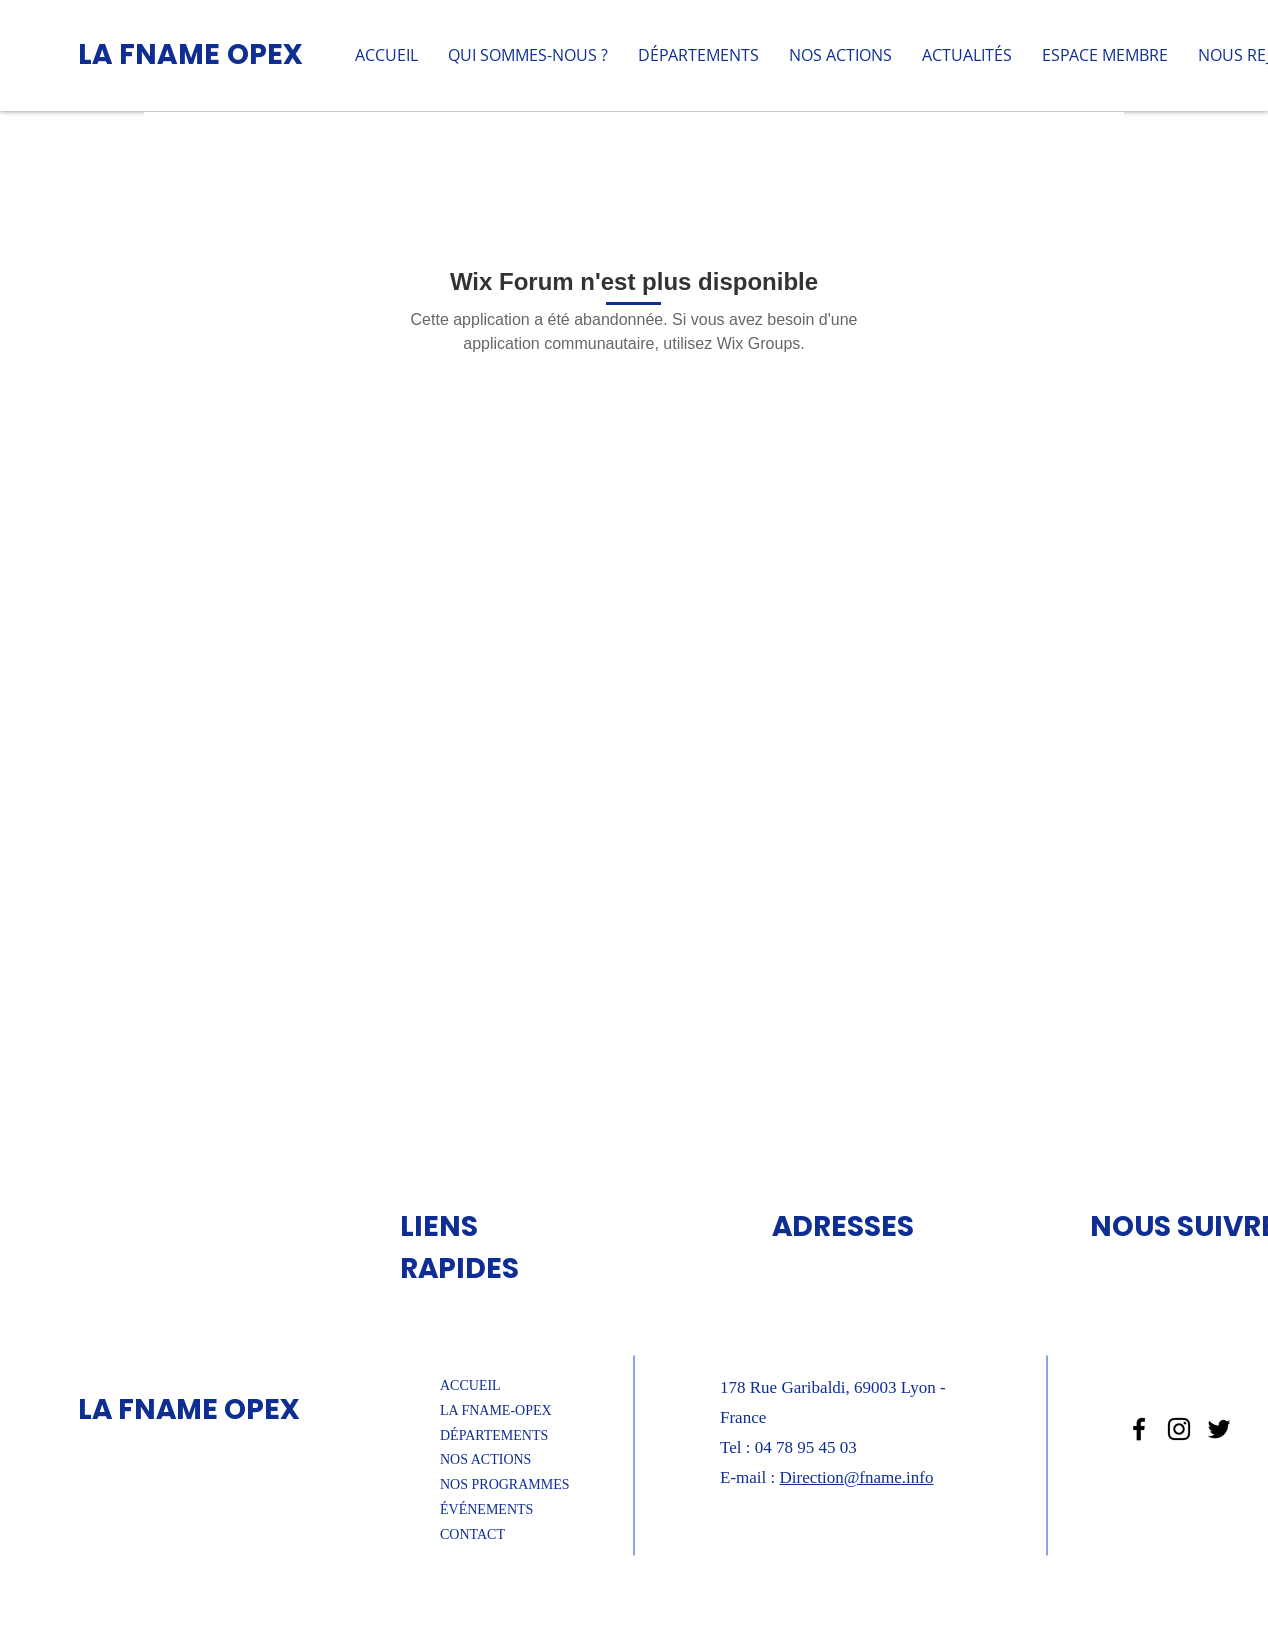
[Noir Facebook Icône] (1139, 1429)
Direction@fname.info (856, 1477)
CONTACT (472, 1534)
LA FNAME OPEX (191, 54)
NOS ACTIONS (485, 1459)
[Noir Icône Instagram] (1179, 1429)
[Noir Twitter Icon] (1219, 1429)
